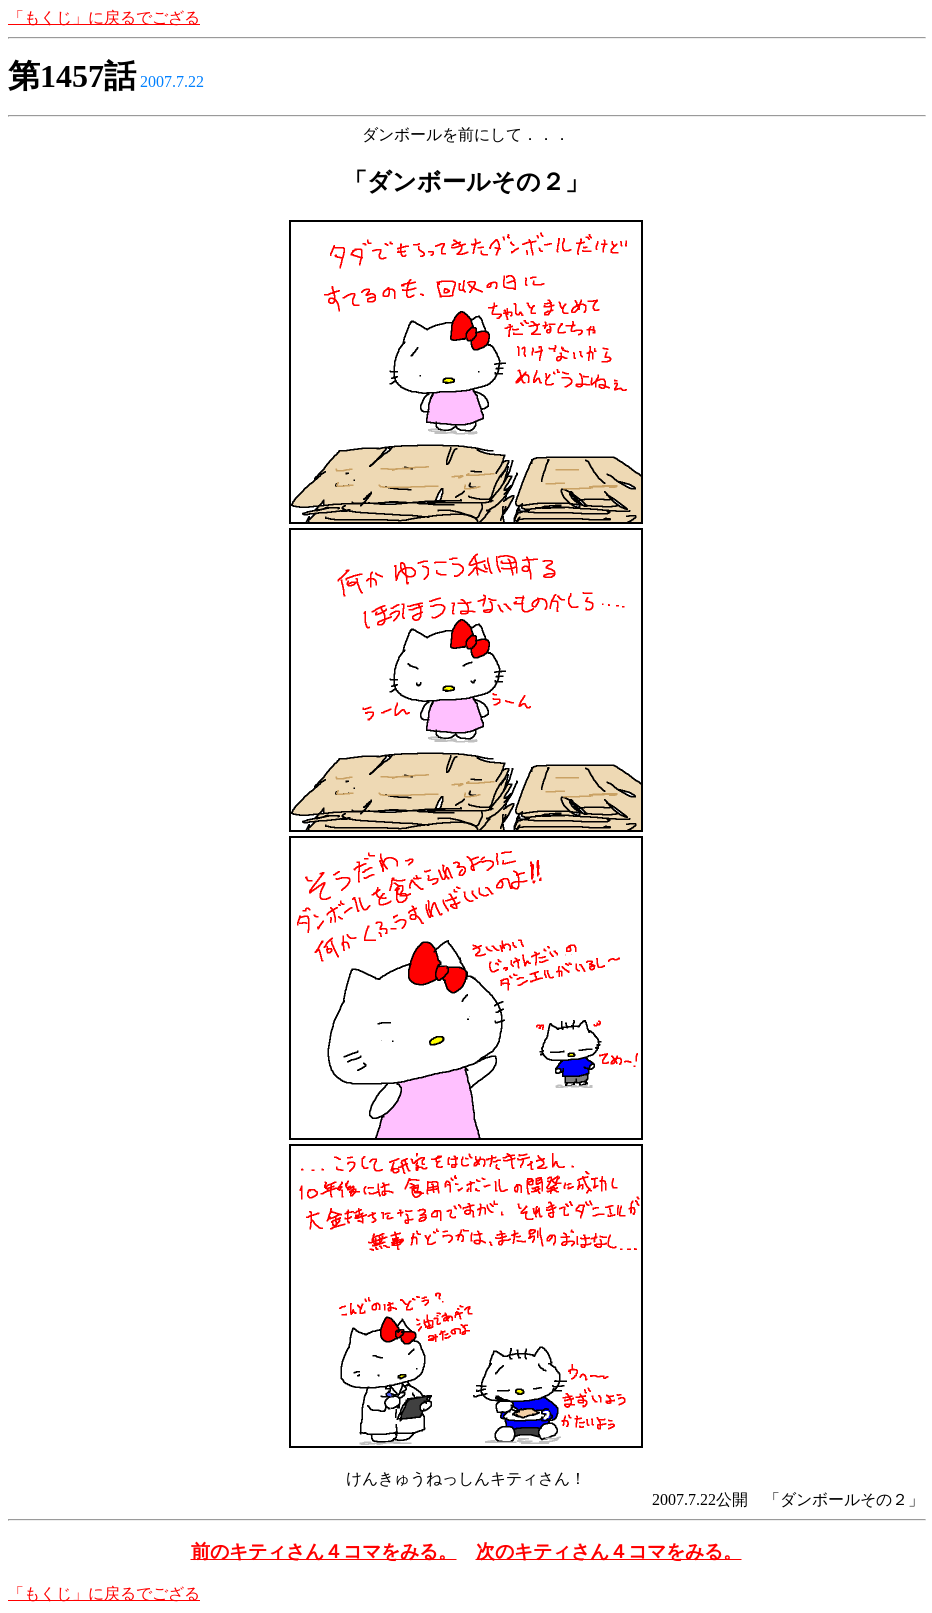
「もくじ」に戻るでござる (104, 17)
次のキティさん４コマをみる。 (609, 1551)
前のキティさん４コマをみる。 (324, 1551)
